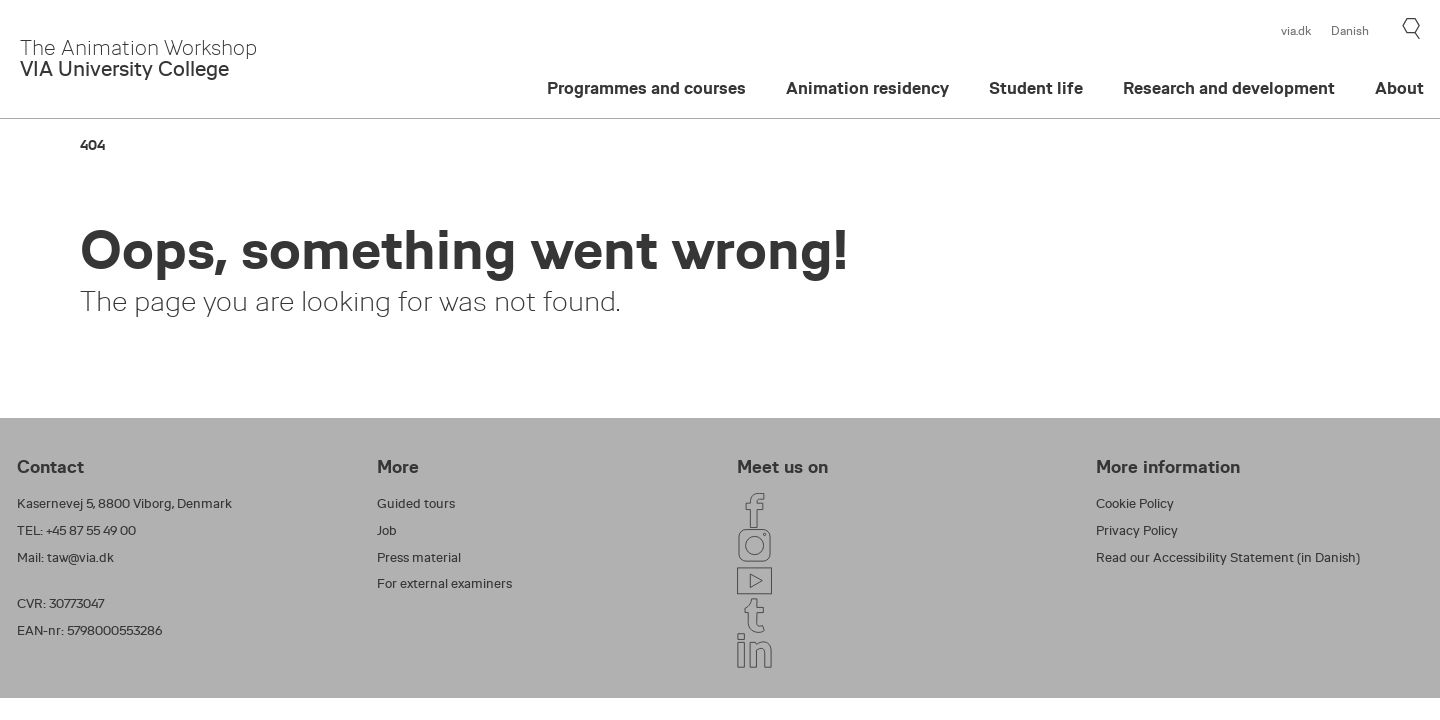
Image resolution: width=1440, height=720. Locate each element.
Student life (1036, 88)
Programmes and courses (646, 88)
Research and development (1229, 88)
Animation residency (867, 88)
